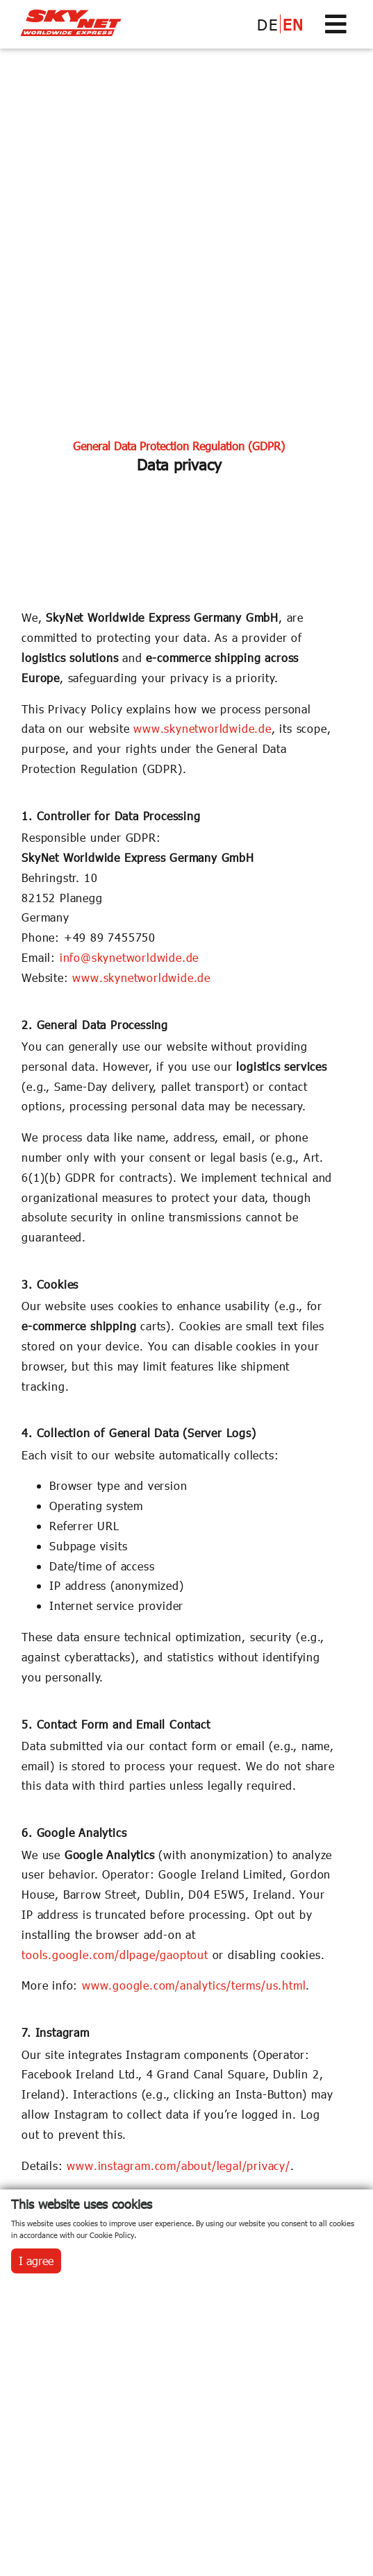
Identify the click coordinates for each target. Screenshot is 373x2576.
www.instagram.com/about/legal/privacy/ (178, 2165)
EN (293, 24)
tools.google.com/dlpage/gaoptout (115, 1954)
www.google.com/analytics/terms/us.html (194, 1985)
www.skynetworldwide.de (202, 728)
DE (267, 24)
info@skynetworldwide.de (129, 957)
